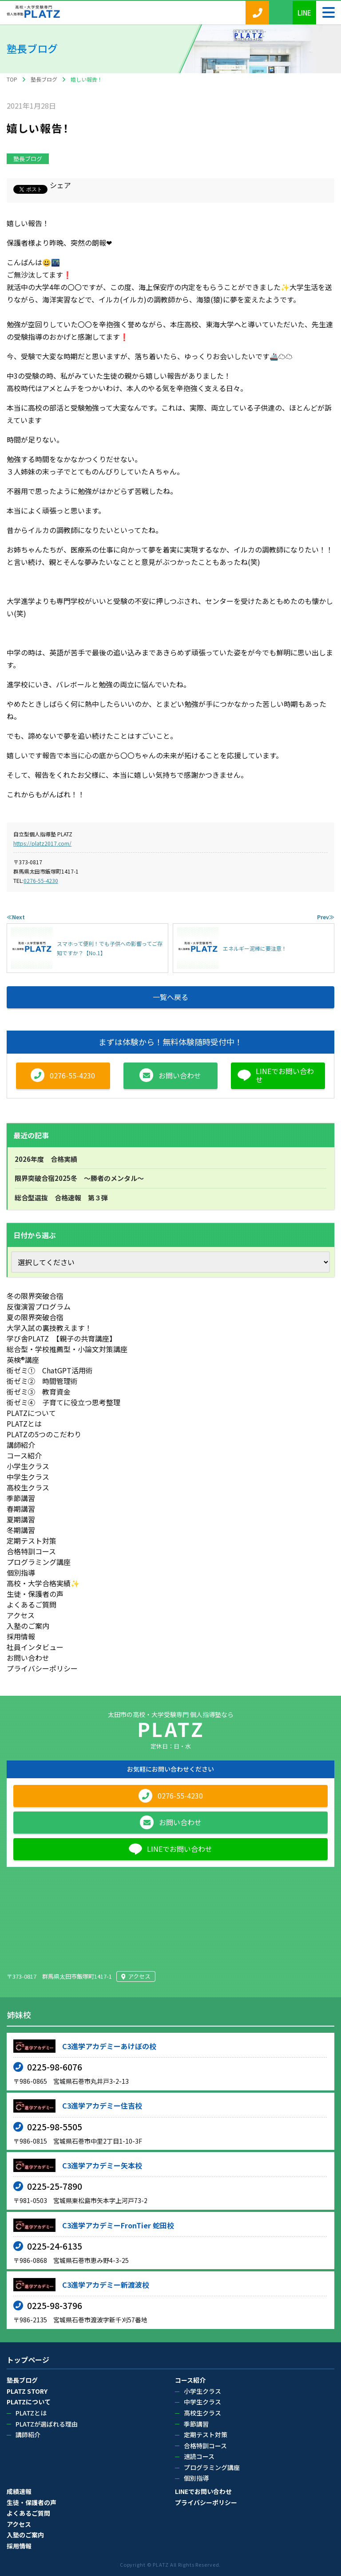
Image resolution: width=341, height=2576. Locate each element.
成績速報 (19, 2491)
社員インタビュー (35, 1647)
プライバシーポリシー (42, 1668)
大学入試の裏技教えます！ (49, 1327)
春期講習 (21, 1508)
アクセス (21, 1615)
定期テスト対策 (31, 1540)
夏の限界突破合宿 (35, 1317)
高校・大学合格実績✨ (43, 1583)
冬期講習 (21, 1530)
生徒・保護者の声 (35, 1593)
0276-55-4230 (41, 880)
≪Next (16, 917)
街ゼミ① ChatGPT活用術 (50, 1370)
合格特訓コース (31, 1551)
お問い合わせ (28, 1657)
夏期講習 (21, 1519)
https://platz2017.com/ (42, 843)
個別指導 (21, 1572)
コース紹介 (24, 1455)
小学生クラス (28, 1466)
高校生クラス (28, 1487)
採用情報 (21, 1636)
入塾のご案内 (28, 1625)
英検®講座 (23, 1359)
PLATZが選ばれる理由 (47, 2423)
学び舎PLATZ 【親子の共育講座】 (61, 1338)
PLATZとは (24, 1423)
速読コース (199, 2456)
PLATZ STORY (27, 2391)
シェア (60, 185)
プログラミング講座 (39, 1562)
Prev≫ (325, 917)
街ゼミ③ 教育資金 (39, 1391)
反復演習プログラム (39, 1306)
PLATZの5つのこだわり (44, 1434)
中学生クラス (28, 1476)
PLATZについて (31, 1413)
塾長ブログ (27, 158)
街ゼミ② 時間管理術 (42, 1381)
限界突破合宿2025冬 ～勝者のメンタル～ (79, 1178)
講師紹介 (21, 1444)
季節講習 (21, 1498)
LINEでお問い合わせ (203, 2491)
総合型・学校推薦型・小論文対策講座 (67, 1349)
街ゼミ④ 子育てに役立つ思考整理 (63, 1402)
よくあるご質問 (31, 1604)
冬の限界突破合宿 (35, 1295)
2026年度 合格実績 (46, 1159)
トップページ (28, 2360)
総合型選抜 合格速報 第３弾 (61, 1197)
